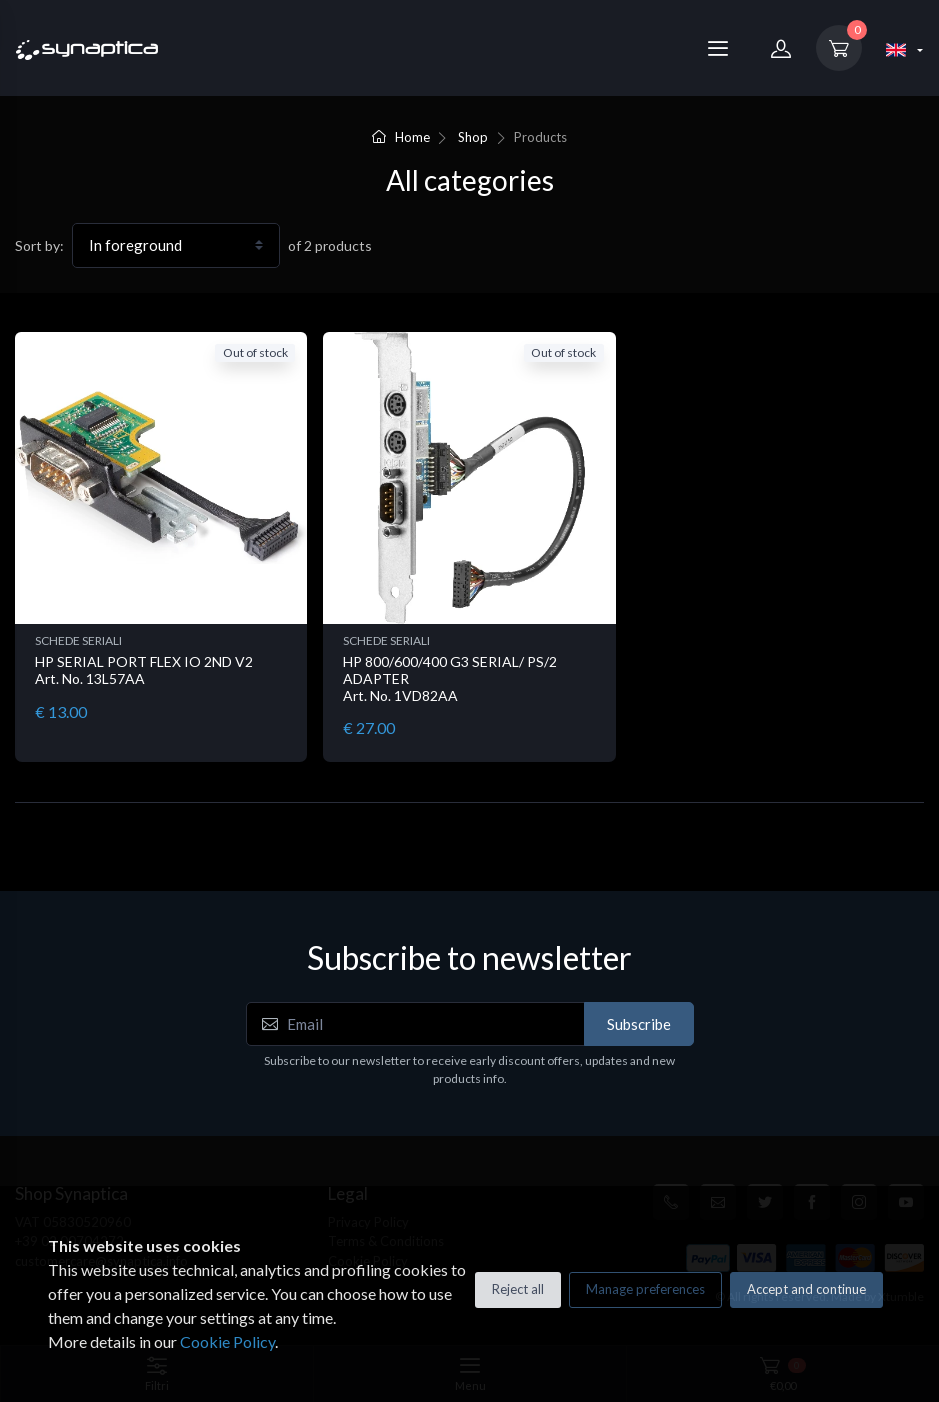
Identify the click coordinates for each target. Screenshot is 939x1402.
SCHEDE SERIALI (78, 640)
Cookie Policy (227, 1341)
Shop (473, 137)
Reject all (518, 1289)
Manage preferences (645, 1289)
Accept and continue (806, 1289)
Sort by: (39, 245)
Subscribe (639, 1024)
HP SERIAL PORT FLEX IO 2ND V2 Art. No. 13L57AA (144, 670)
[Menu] (718, 48)
